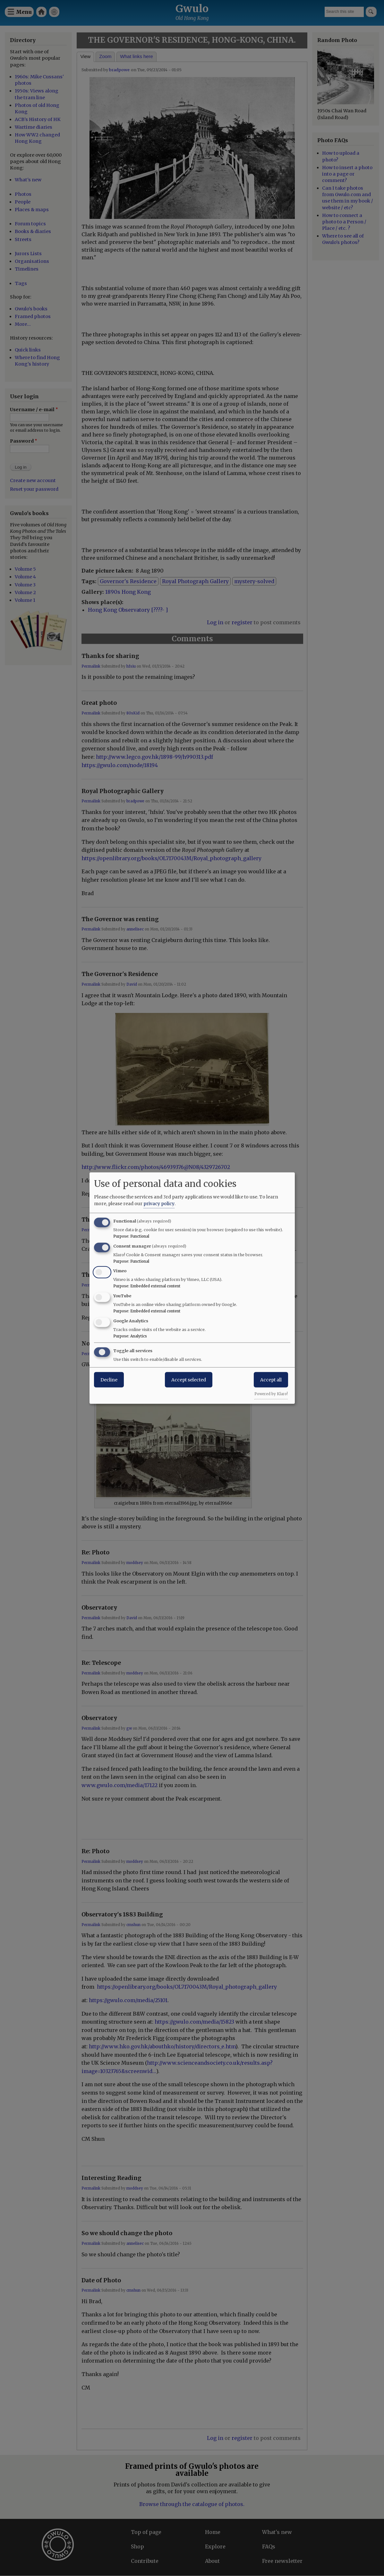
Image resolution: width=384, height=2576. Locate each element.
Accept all (271, 1379)
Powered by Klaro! (271, 1393)
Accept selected (188, 1379)
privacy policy (159, 1203)
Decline (108, 1379)
